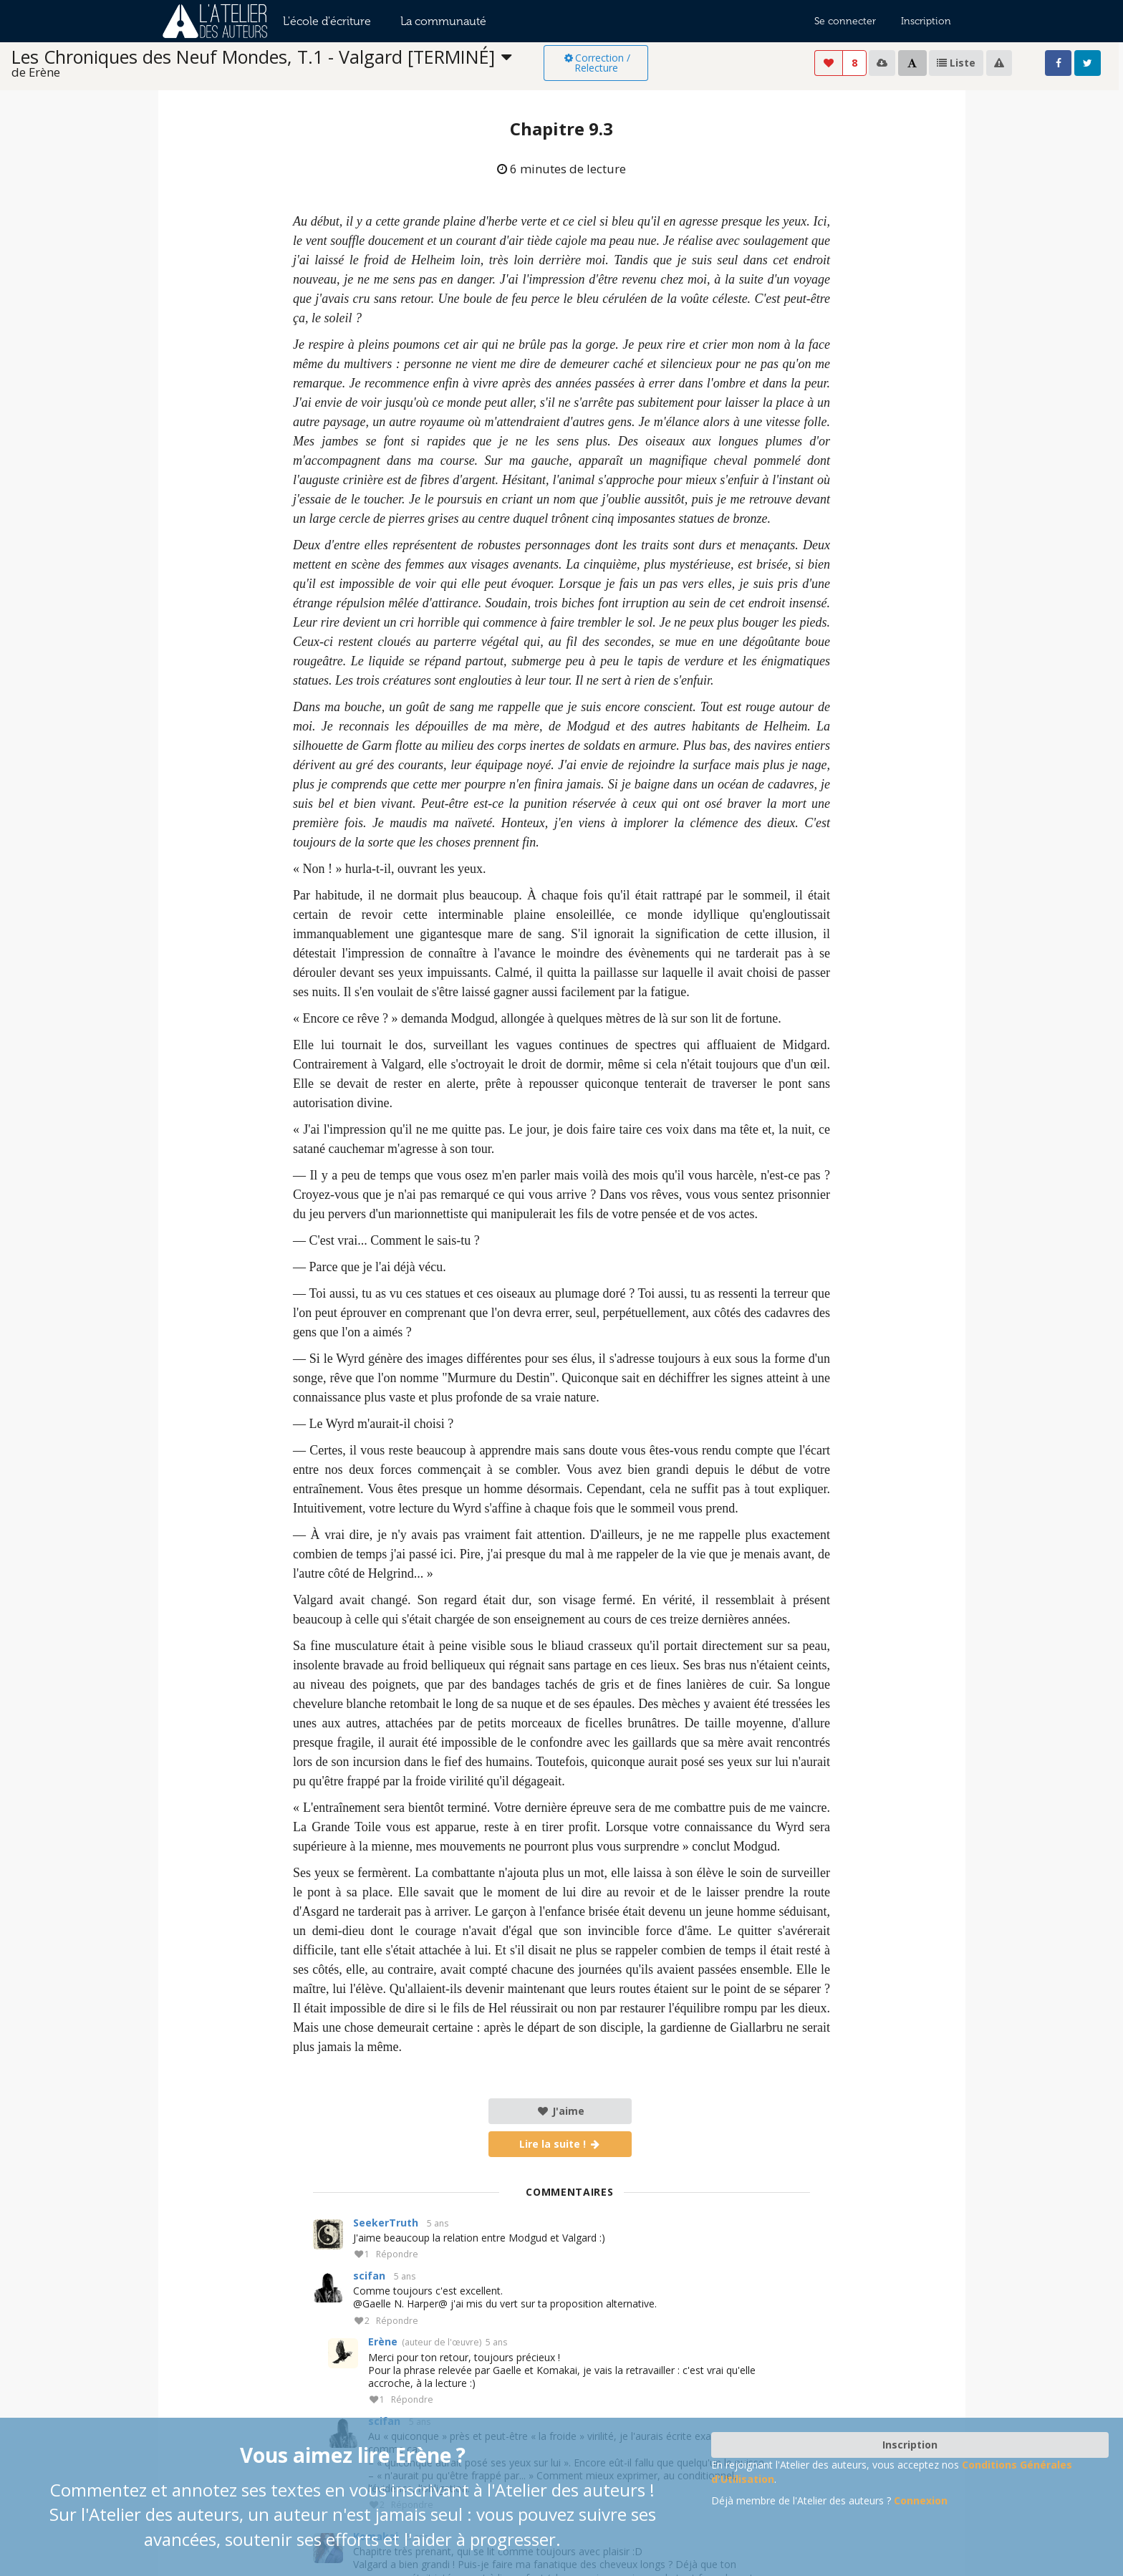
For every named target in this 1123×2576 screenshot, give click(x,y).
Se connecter (845, 21)
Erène (382, 2341)
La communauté (443, 21)
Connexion (921, 2500)
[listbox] (277, 63)
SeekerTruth (385, 2222)
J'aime (560, 2111)
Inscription (926, 21)
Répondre (397, 2254)
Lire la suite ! (560, 2144)
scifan (369, 2275)
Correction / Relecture (596, 62)
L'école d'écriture (327, 21)
